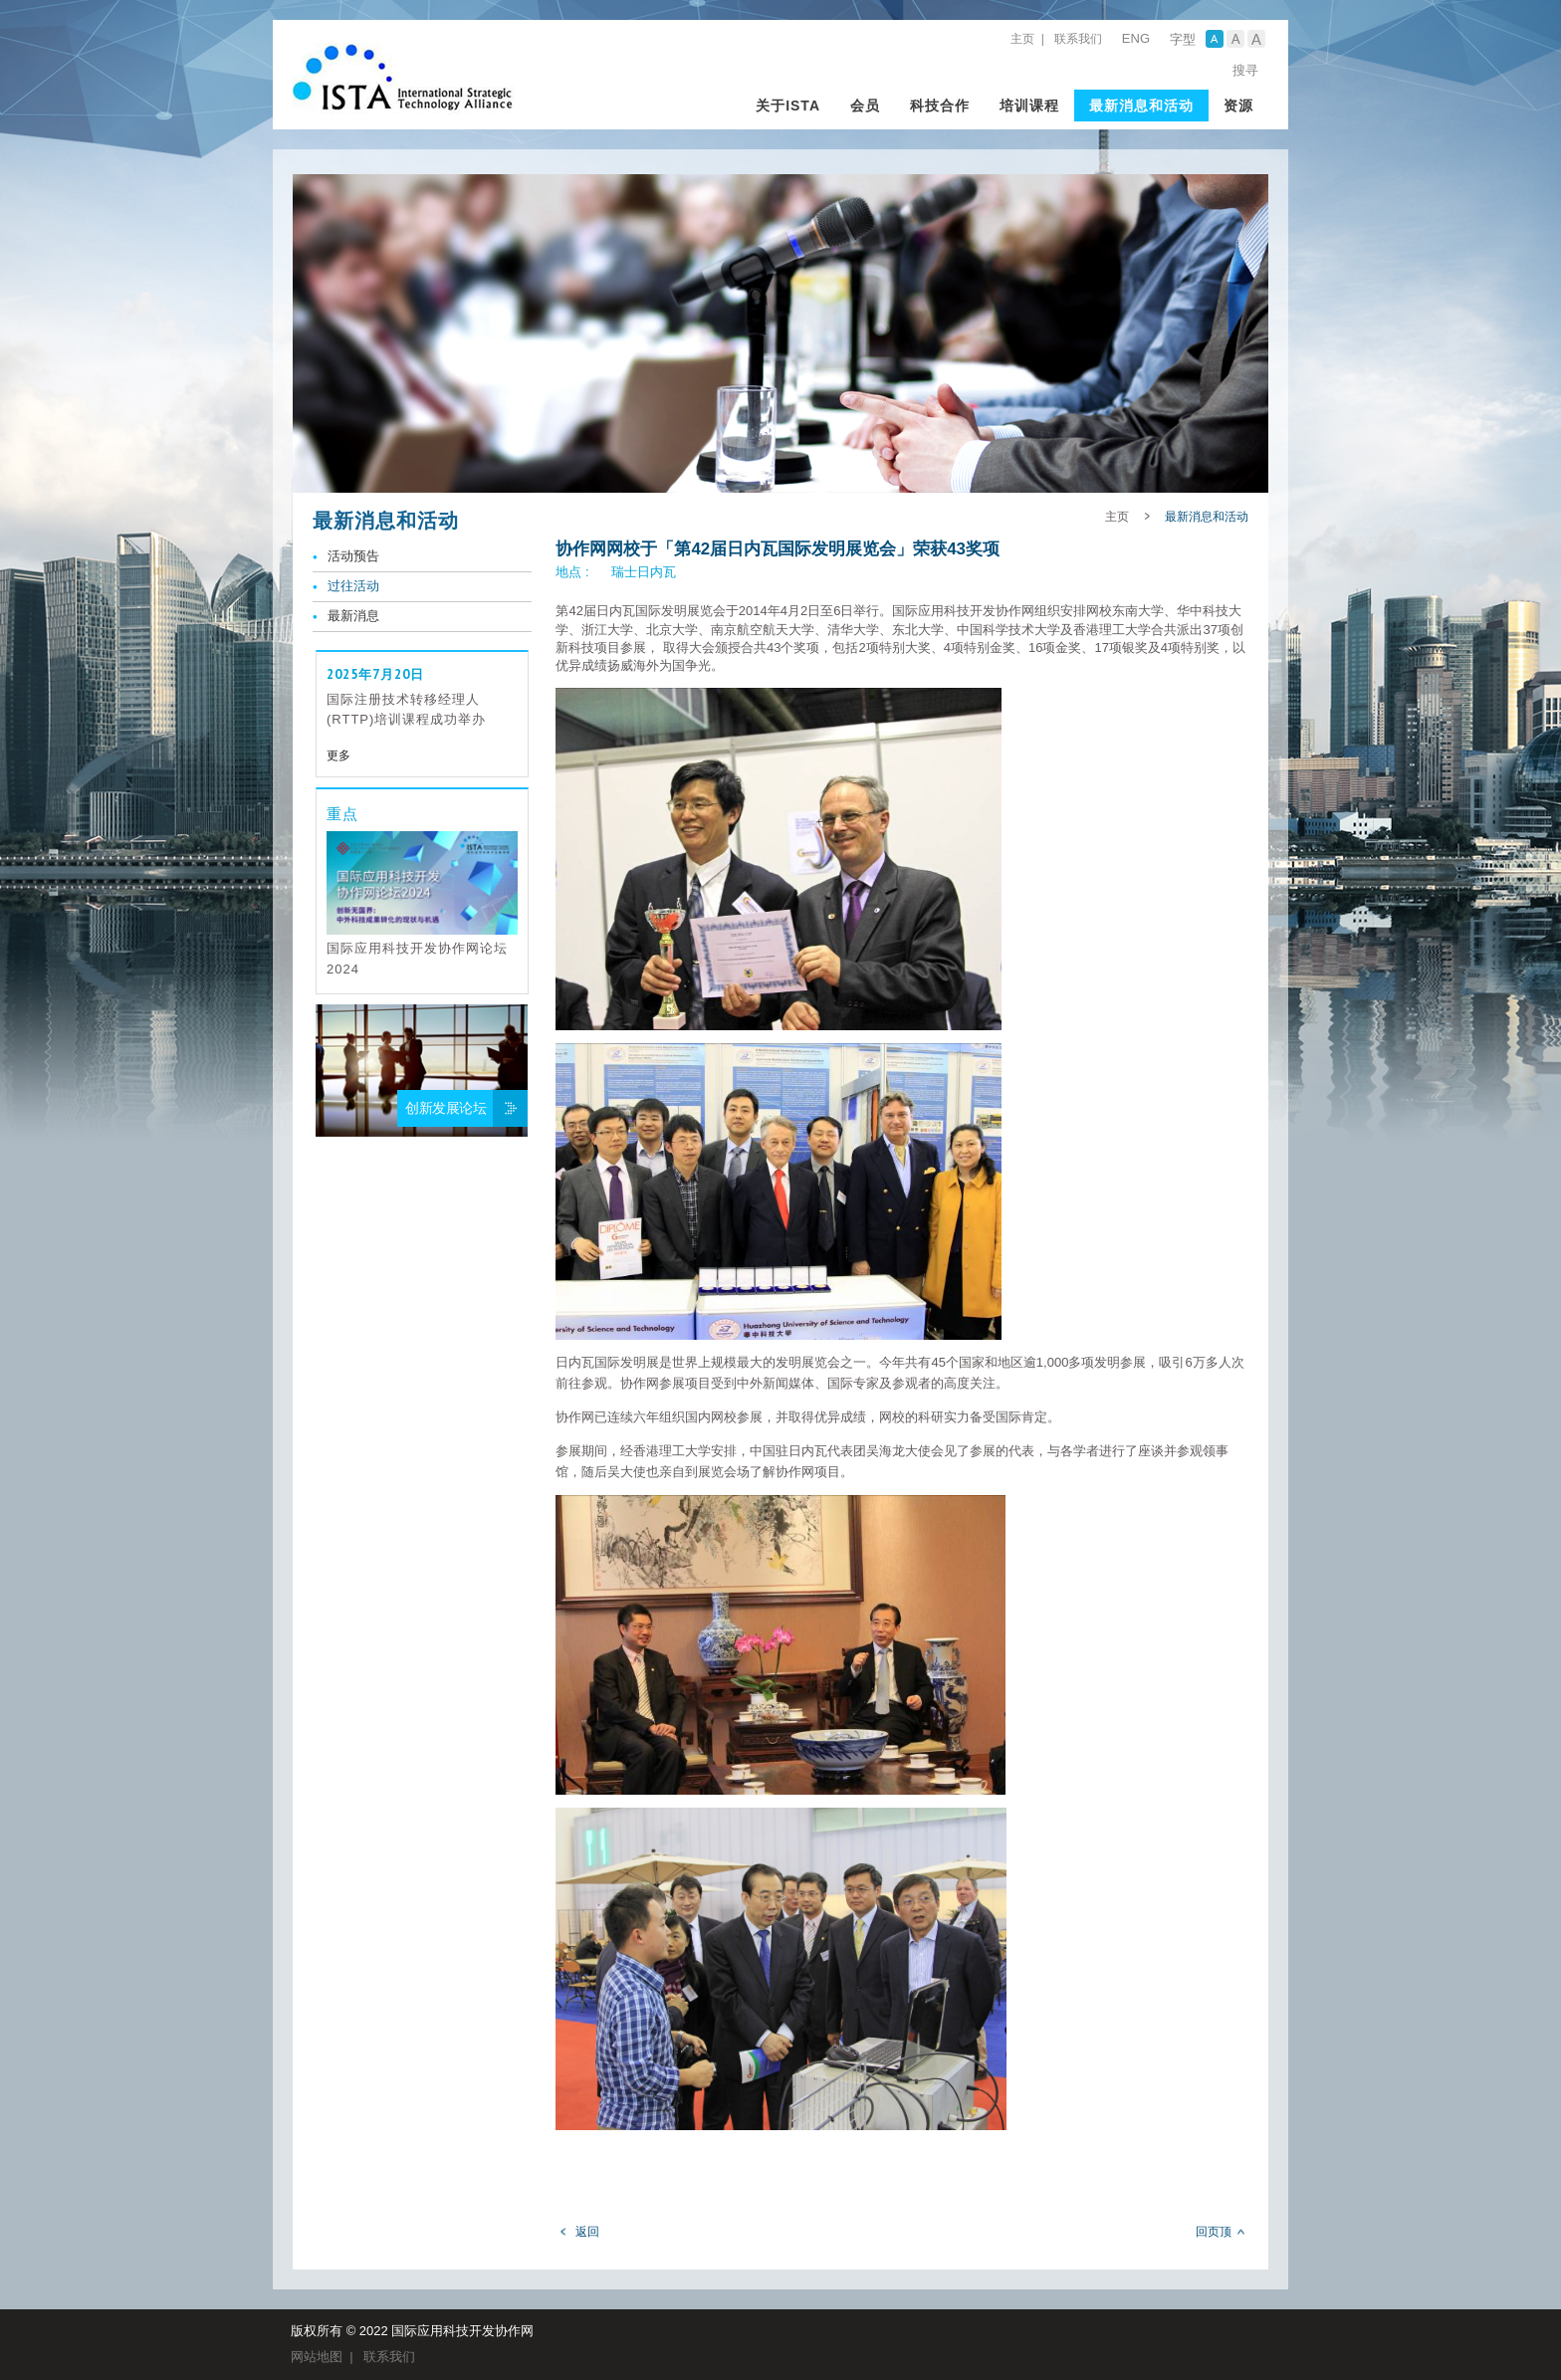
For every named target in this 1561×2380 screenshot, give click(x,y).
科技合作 (940, 105)
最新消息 (353, 615)
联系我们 (1078, 39)
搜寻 (1245, 70)
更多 (338, 755)
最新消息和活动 (1141, 105)
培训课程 (1029, 105)
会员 (865, 105)
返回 (587, 2232)
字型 (1183, 39)
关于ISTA (788, 105)
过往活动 (353, 585)
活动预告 (353, 555)
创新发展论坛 (445, 1108)
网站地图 (316, 2356)
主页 (1022, 39)
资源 (1238, 105)
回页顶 (1213, 2232)
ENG (1136, 38)
